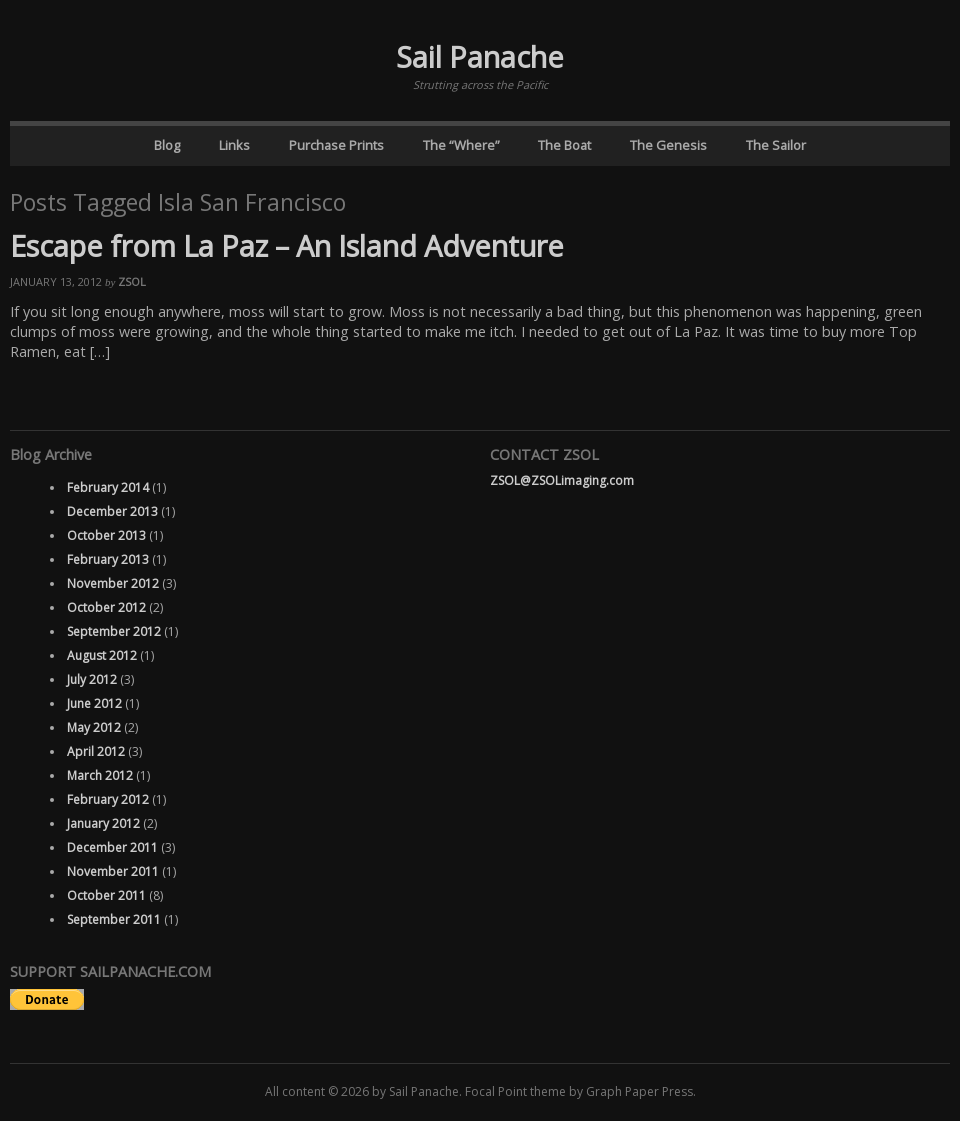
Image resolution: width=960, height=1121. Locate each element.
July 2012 (92, 679)
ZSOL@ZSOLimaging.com (562, 480)
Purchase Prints (336, 145)
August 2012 (102, 655)
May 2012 (94, 727)
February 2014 (108, 487)
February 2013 (108, 559)
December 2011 (112, 847)
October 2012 (106, 607)
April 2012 (96, 751)
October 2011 (106, 895)
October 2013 (106, 535)
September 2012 (114, 631)
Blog (167, 145)
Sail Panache (480, 56)
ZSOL (132, 281)
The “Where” (461, 145)
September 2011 (114, 919)
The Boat (564, 145)
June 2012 (94, 703)
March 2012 (100, 775)
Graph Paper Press (639, 1091)
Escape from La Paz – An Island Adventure (287, 245)
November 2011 (113, 871)
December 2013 (112, 511)
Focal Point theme (515, 1091)
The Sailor (776, 145)
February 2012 (108, 799)
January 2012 (103, 823)
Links (234, 145)
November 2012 (113, 583)
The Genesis (668, 145)
